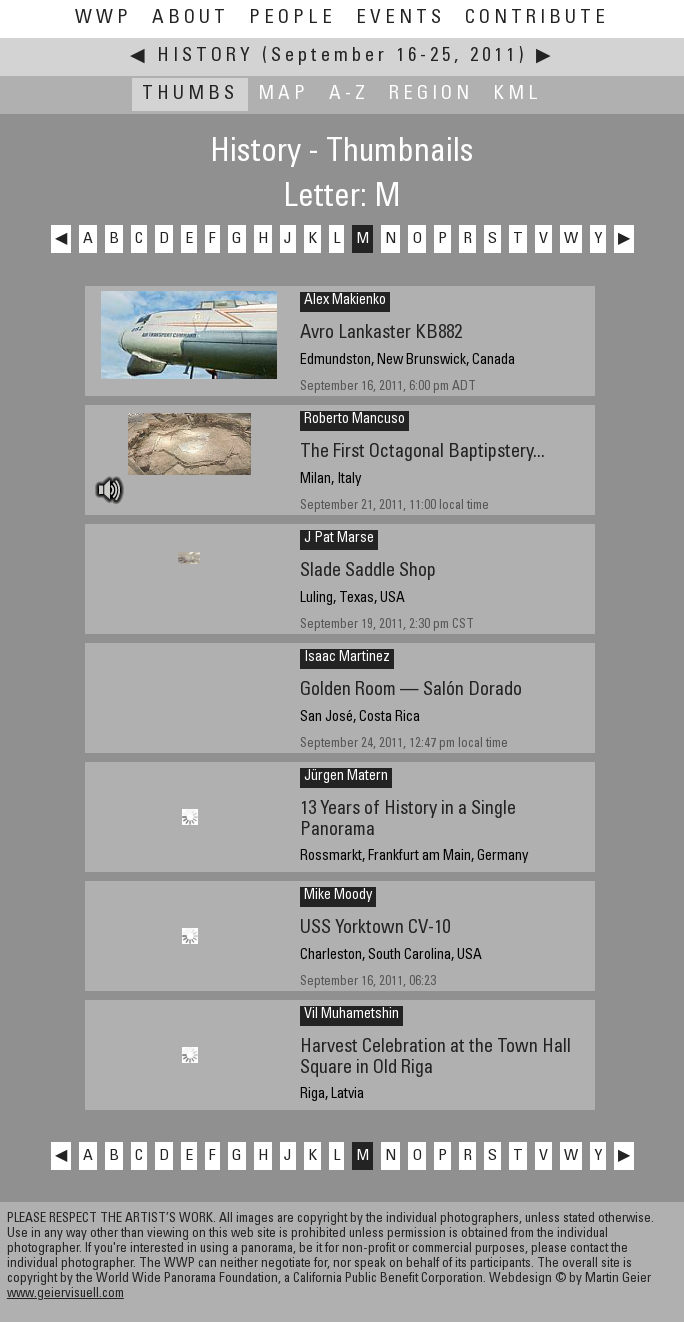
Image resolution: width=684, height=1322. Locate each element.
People (292, 18)
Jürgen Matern (346, 777)
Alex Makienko (345, 301)
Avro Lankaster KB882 (381, 333)
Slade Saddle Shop (368, 571)
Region (431, 94)
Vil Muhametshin (351, 1015)
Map (283, 94)
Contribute (537, 18)
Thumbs (190, 94)
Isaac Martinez (347, 658)
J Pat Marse (339, 539)
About (190, 18)
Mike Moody (338, 896)
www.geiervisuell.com (65, 1294)
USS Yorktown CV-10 (375, 928)
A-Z (349, 94)
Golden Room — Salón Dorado (411, 690)
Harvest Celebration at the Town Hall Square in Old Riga (435, 1058)
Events (400, 18)
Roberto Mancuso (354, 420)
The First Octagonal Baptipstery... (422, 452)
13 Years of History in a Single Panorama (408, 820)
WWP (103, 18)
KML (517, 94)
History (205, 56)
